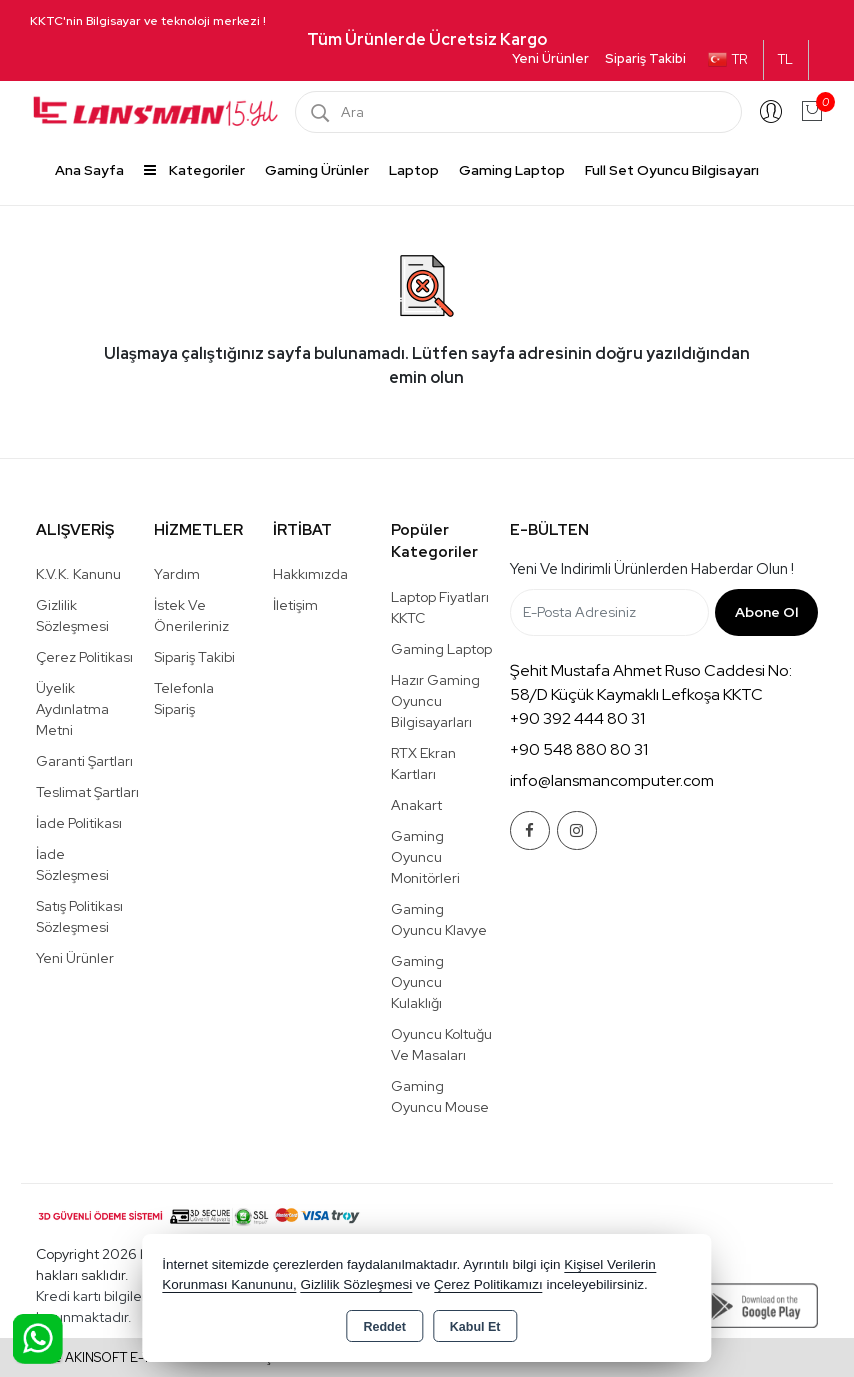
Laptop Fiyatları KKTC (440, 607)
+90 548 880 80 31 (579, 749)
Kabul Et (475, 1327)
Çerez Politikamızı (488, 1284)
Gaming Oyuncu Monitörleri (425, 857)
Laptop (414, 170)
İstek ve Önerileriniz (191, 615)
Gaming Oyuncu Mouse (440, 1096)
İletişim (295, 605)
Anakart (416, 805)
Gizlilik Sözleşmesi (72, 615)
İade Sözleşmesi (72, 864)
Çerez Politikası (84, 657)
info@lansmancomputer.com (612, 780)
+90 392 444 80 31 (577, 718)
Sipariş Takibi (645, 58)
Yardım (177, 574)
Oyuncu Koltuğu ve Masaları (441, 1044)
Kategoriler (194, 170)
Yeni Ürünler (75, 958)
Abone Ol (766, 612)
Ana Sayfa (89, 170)
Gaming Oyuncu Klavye (439, 919)
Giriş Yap (771, 112)
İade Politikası (79, 823)
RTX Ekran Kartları (423, 763)
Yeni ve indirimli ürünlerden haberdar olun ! (652, 569)
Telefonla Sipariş (184, 698)
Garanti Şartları (84, 761)
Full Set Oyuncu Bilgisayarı (672, 170)
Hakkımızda (310, 574)
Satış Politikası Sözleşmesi (79, 916)
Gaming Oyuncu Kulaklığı (417, 982)
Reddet (384, 1327)
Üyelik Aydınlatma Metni (72, 709)
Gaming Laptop (512, 170)
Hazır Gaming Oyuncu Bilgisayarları (435, 701)
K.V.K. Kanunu (78, 574)
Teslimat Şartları (87, 792)
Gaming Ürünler (317, 170)
